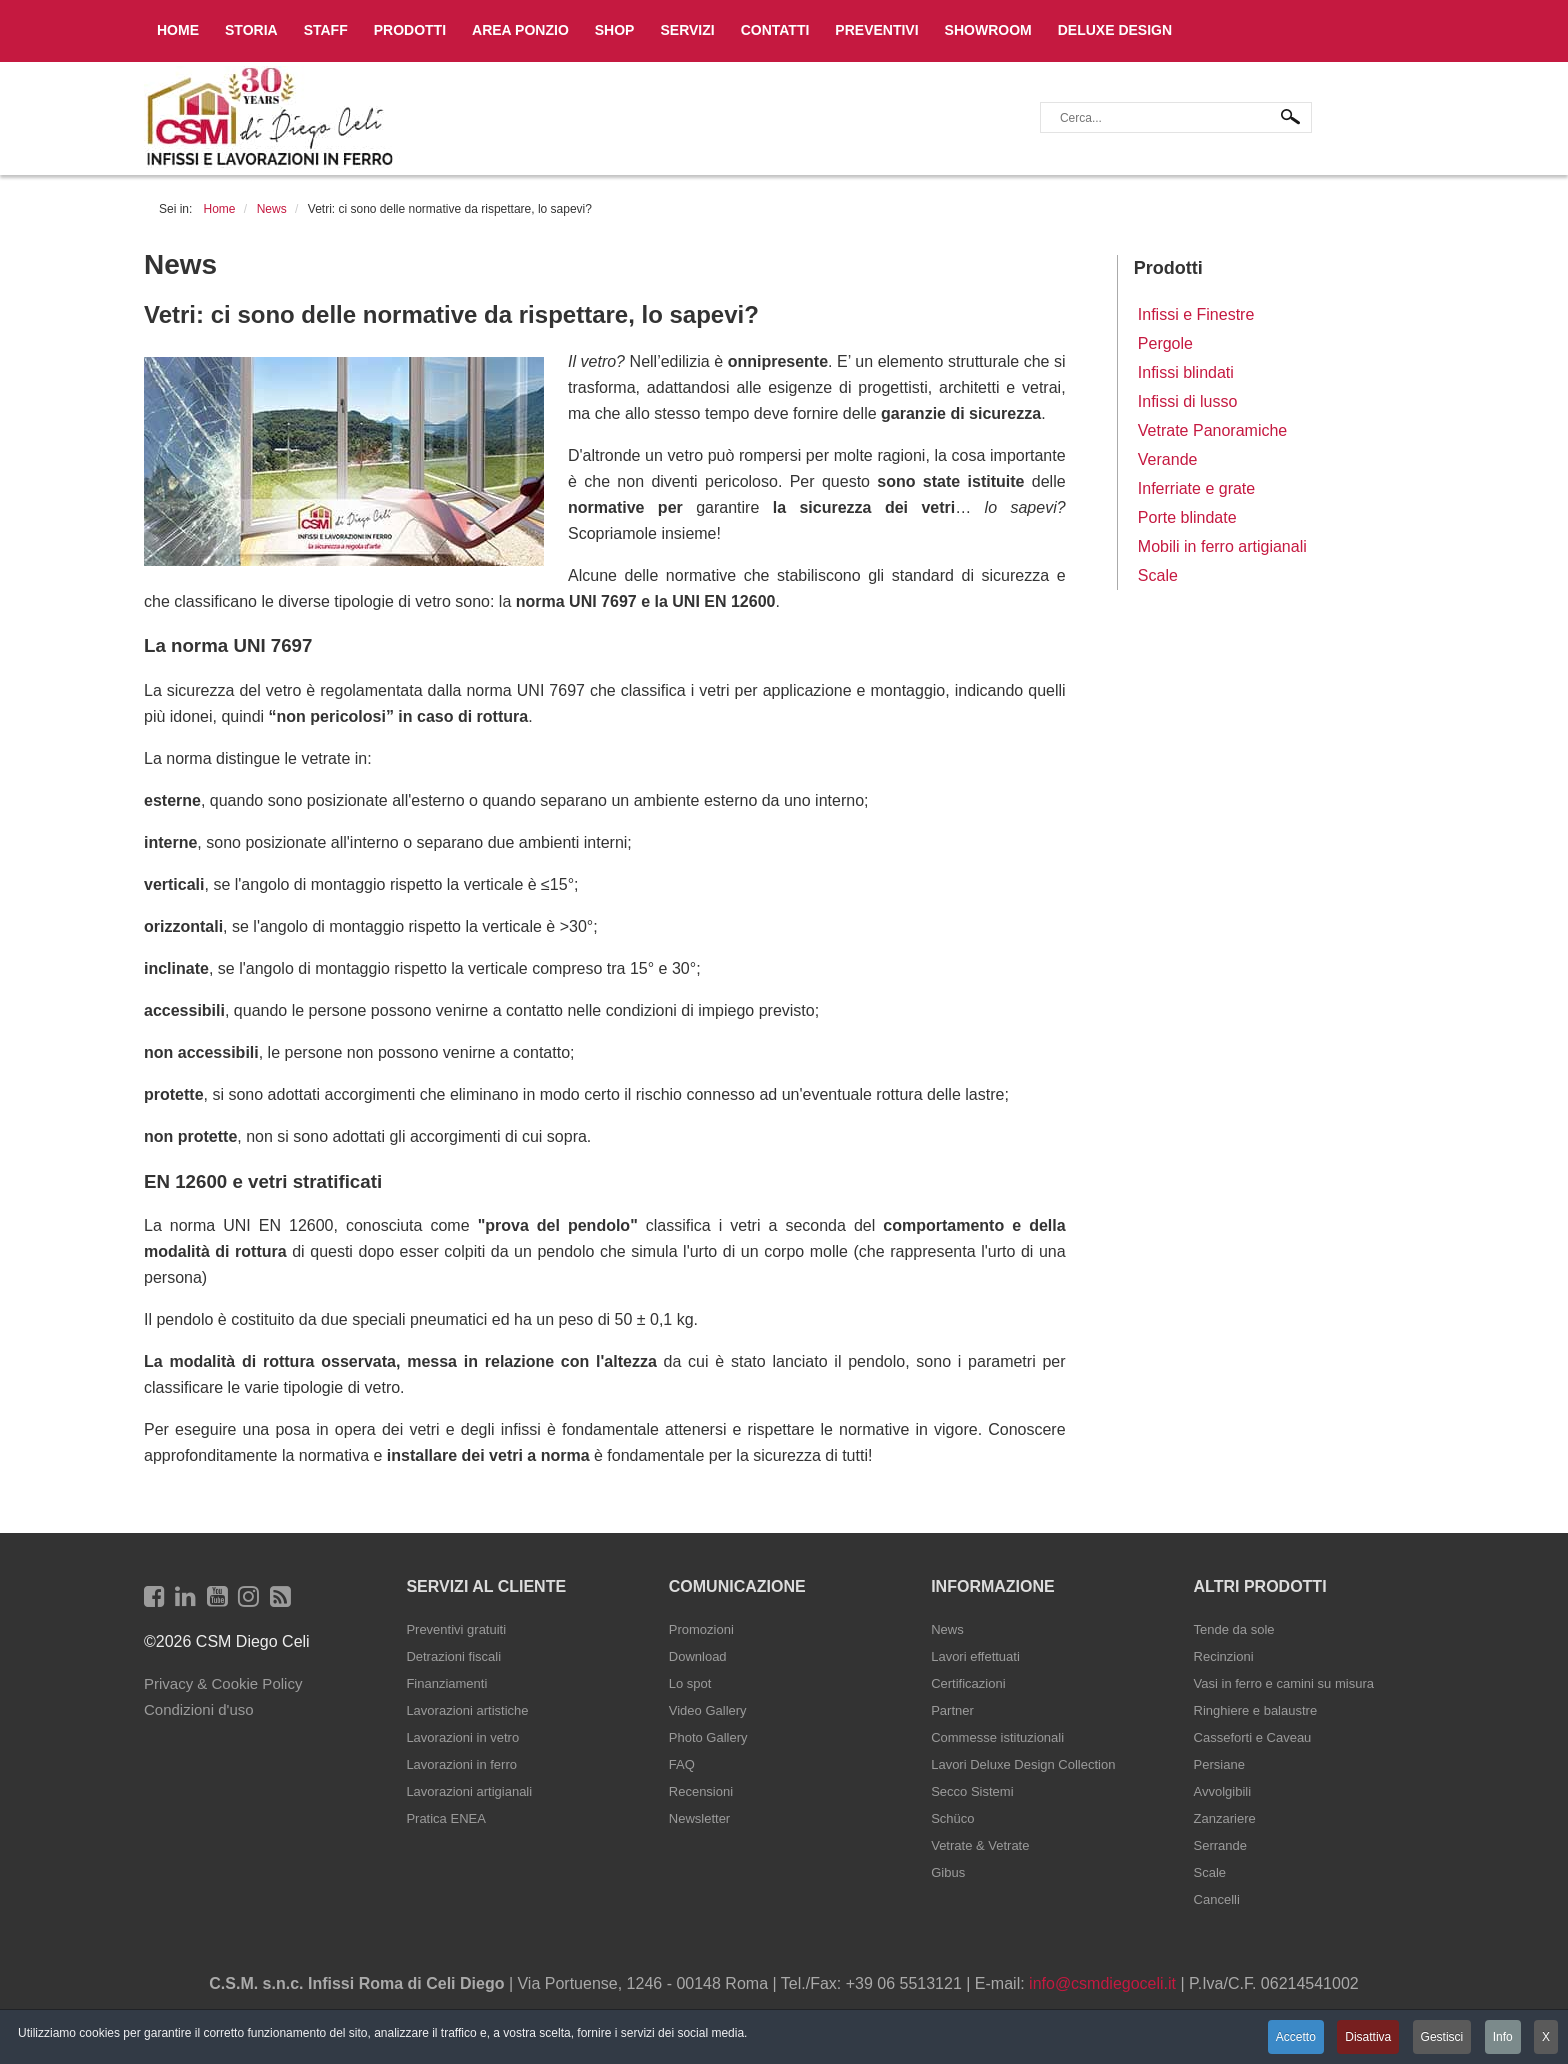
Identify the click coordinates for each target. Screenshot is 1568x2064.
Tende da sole (1234, 1629)
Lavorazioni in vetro (462, 1737)
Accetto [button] (1296, 2037)
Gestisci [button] (1442, 2037)
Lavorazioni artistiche (467, 1710)
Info (1503, 2037)
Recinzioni (1224, 1656)
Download (698, 1656)
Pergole (1165, 343)
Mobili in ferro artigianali (1222, 546)
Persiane (1219, 1764)
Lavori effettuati (975, 1656)
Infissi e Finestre (1196, 314)
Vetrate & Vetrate (980, 1845)
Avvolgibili (1223, 1791)
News (947, 1629)
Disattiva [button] (1368, 2037)
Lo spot (690, 1683)
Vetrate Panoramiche (1212, 430)
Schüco (952, 1818)
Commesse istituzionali (997, 1737)
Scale (1158, 575)
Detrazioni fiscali (453, 1656)
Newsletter (699, 1818)
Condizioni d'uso (199, 1709)
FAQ (682, 1764)
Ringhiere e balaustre (1256, 1710)
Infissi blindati (1186, 372)
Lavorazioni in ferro (461, 1764)
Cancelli (1217, 1899)
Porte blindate (1187, 517)
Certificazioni (968, 1683)
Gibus (948, 1872)
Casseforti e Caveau (1253, 1737)
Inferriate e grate (1196, 488)
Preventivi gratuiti (456, 1629)
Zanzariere (1225, 1818)
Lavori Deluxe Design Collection (1023, 1764)
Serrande (1220, 1845)
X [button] (1546, 2037)
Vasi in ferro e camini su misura (1284, 1683)
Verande (1168, 459)
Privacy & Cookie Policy (223, 1683)
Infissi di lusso (1188, 401)
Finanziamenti (446, 1683)
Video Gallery (708, 1710)
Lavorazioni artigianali (469, 1791)
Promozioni (701, 1629)
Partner (952, 1710)
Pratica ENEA (445, 1818)
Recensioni (701, 1791)
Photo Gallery (708, 1737)
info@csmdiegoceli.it (1102, 1983)
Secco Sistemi (972, 1791)
